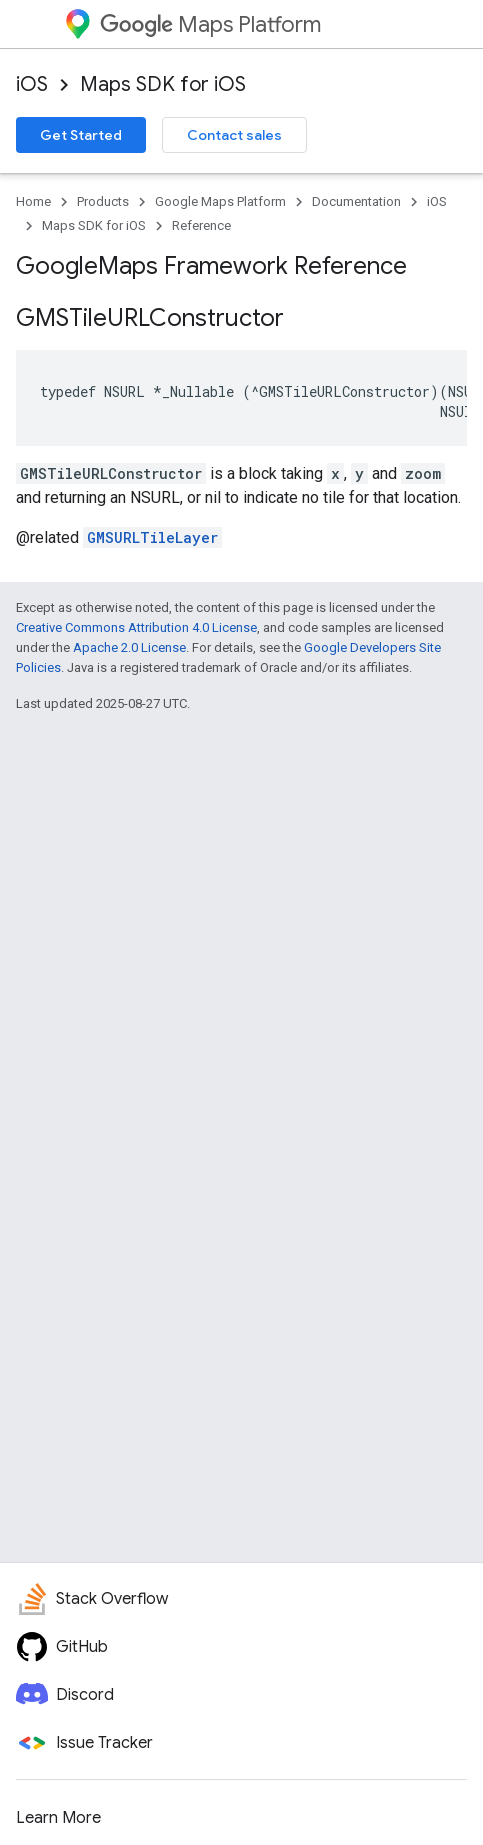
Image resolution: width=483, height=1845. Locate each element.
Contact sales (234, 135)
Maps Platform (210, 24)
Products (103, 201)
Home (33, 201)
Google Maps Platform (220, 201)
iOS (32, 84)
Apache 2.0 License (129, 647)
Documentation (356, 201)
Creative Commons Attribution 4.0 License (136, 627)
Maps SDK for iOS (163, 84)
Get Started (81, 135)
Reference (201, 225)
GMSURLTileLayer (152, 537)
